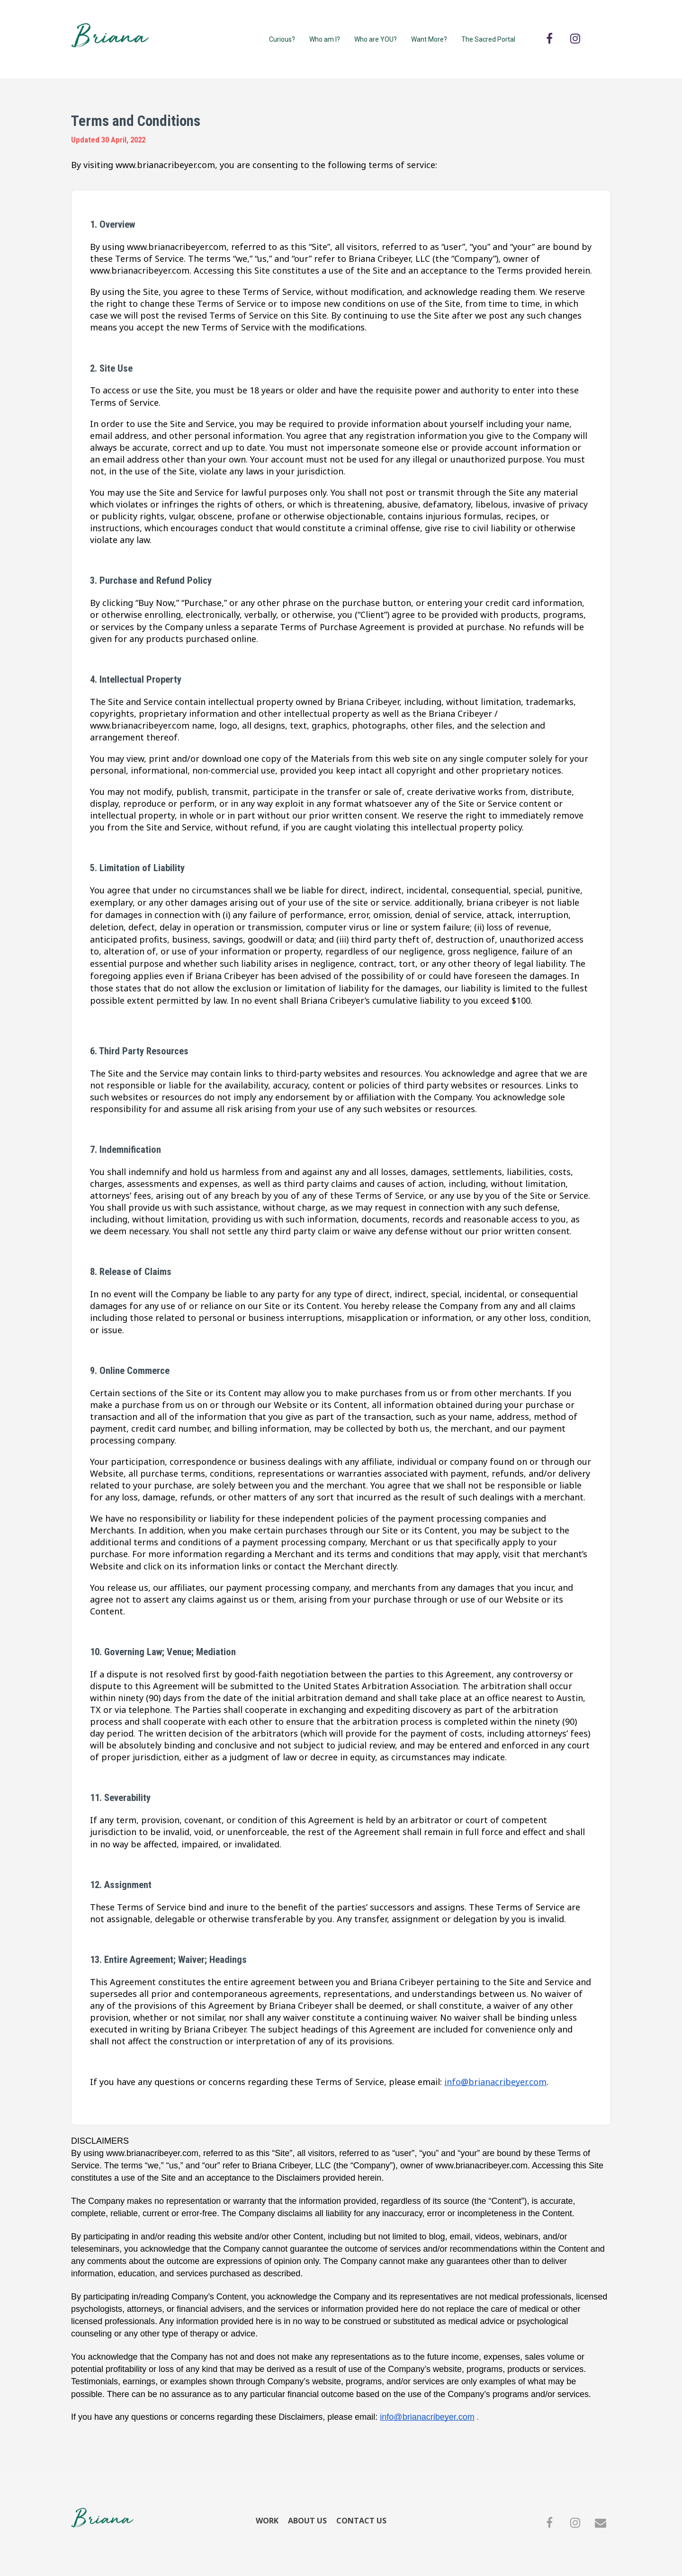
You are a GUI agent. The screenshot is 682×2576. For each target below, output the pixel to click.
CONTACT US (361, 2521)
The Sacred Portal (488, 39)
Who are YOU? (375, 39)
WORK (267, 2521)
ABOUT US (307, 2521)
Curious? (282, 39)
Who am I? (324, 39)
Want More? (429, 39)
